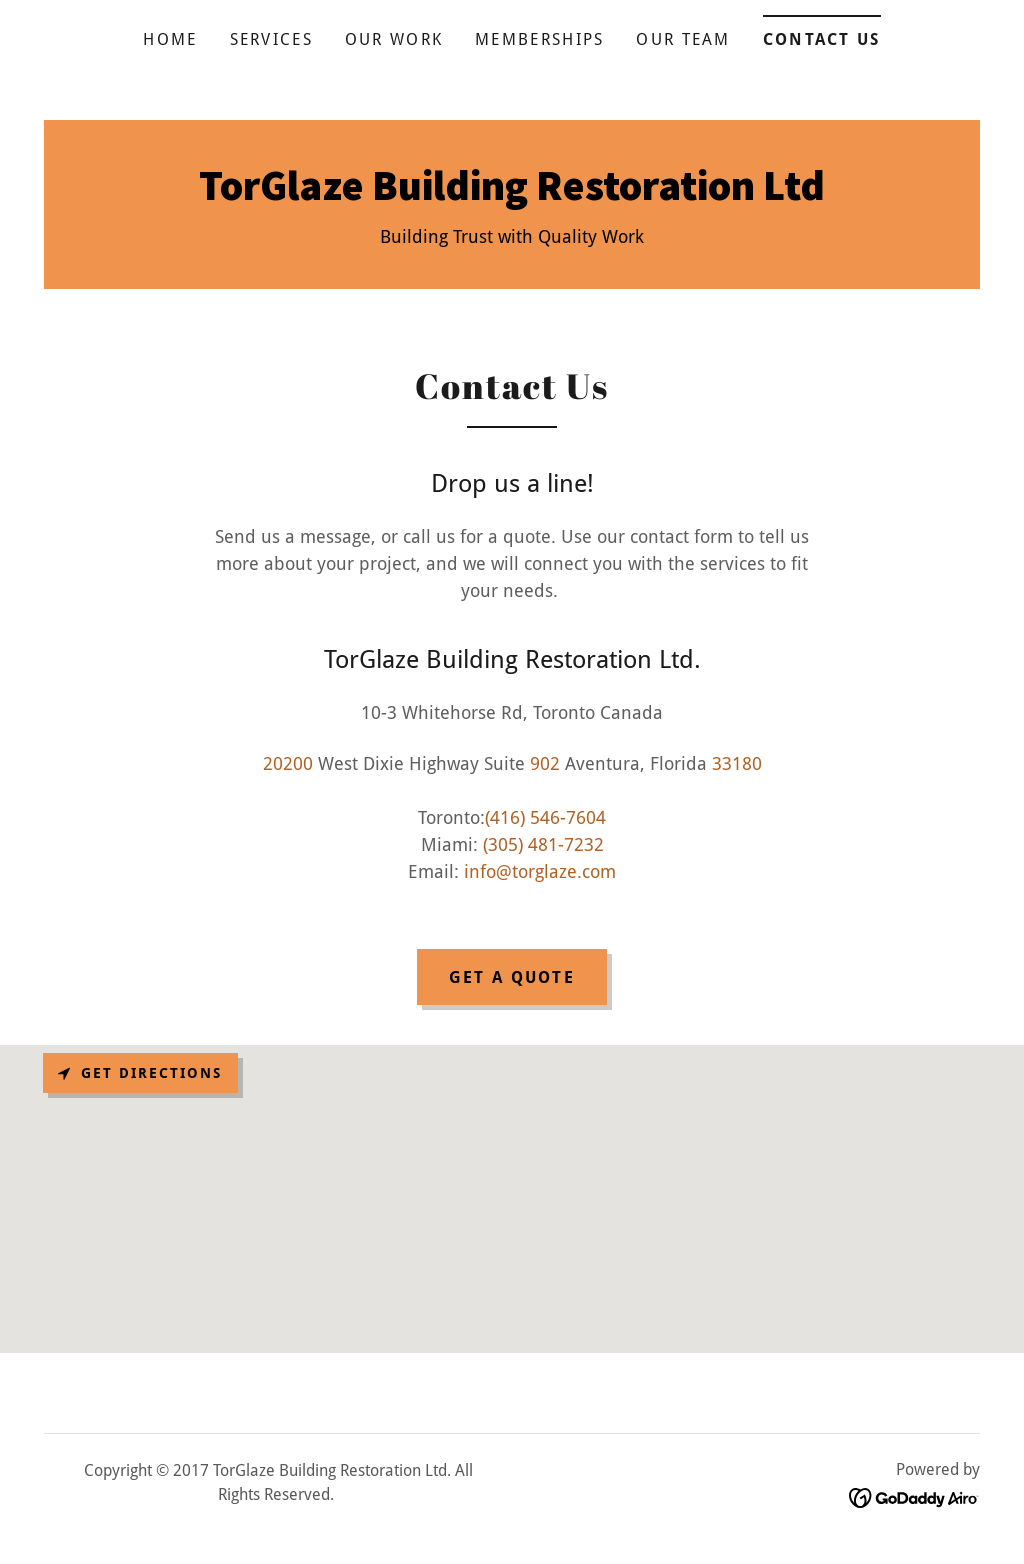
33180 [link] (737, 763)
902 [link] (545, 763)
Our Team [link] (683, 39)
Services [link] (271, 39)
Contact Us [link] (822, 39)
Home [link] (170, 39)
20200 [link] (288, 763)
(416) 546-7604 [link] (545, 817)
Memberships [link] (539, 39)
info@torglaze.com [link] (540, 871)
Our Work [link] (394, 39)
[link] (512, 193)
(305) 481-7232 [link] (543, 844)
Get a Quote (512, 977)
